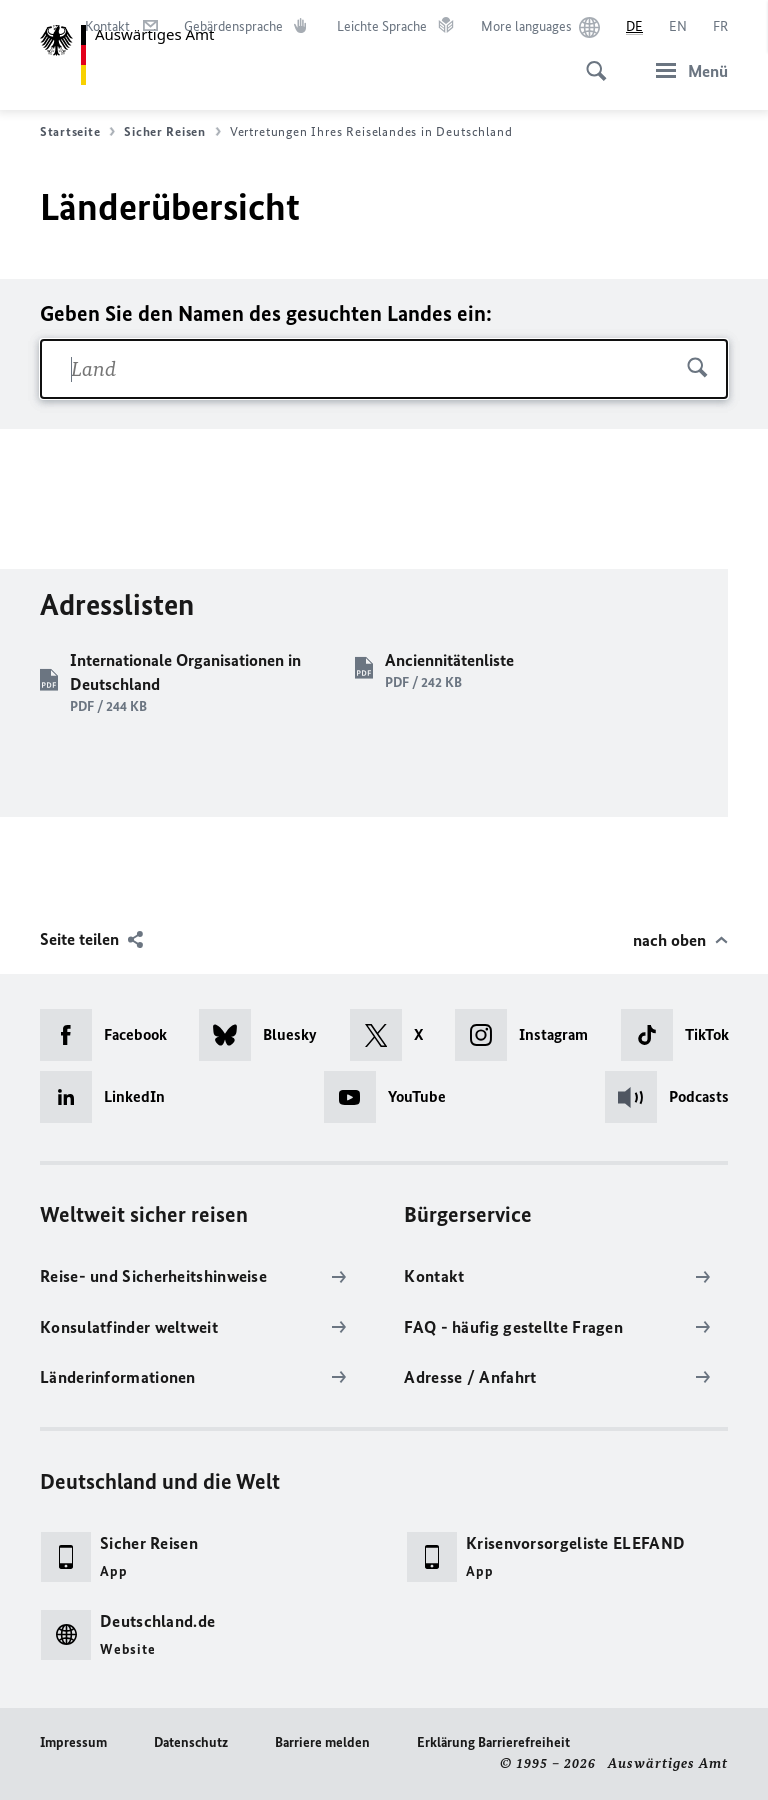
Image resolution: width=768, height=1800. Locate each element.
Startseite (77, 132)
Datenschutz (191, 1742)
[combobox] (384, 369)
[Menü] (686, 70)
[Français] (720, 27)
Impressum (73, 1742)
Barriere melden (322, 1742)
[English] (678, 27)
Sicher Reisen (172, 132)
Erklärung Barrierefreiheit (493, 1742)
